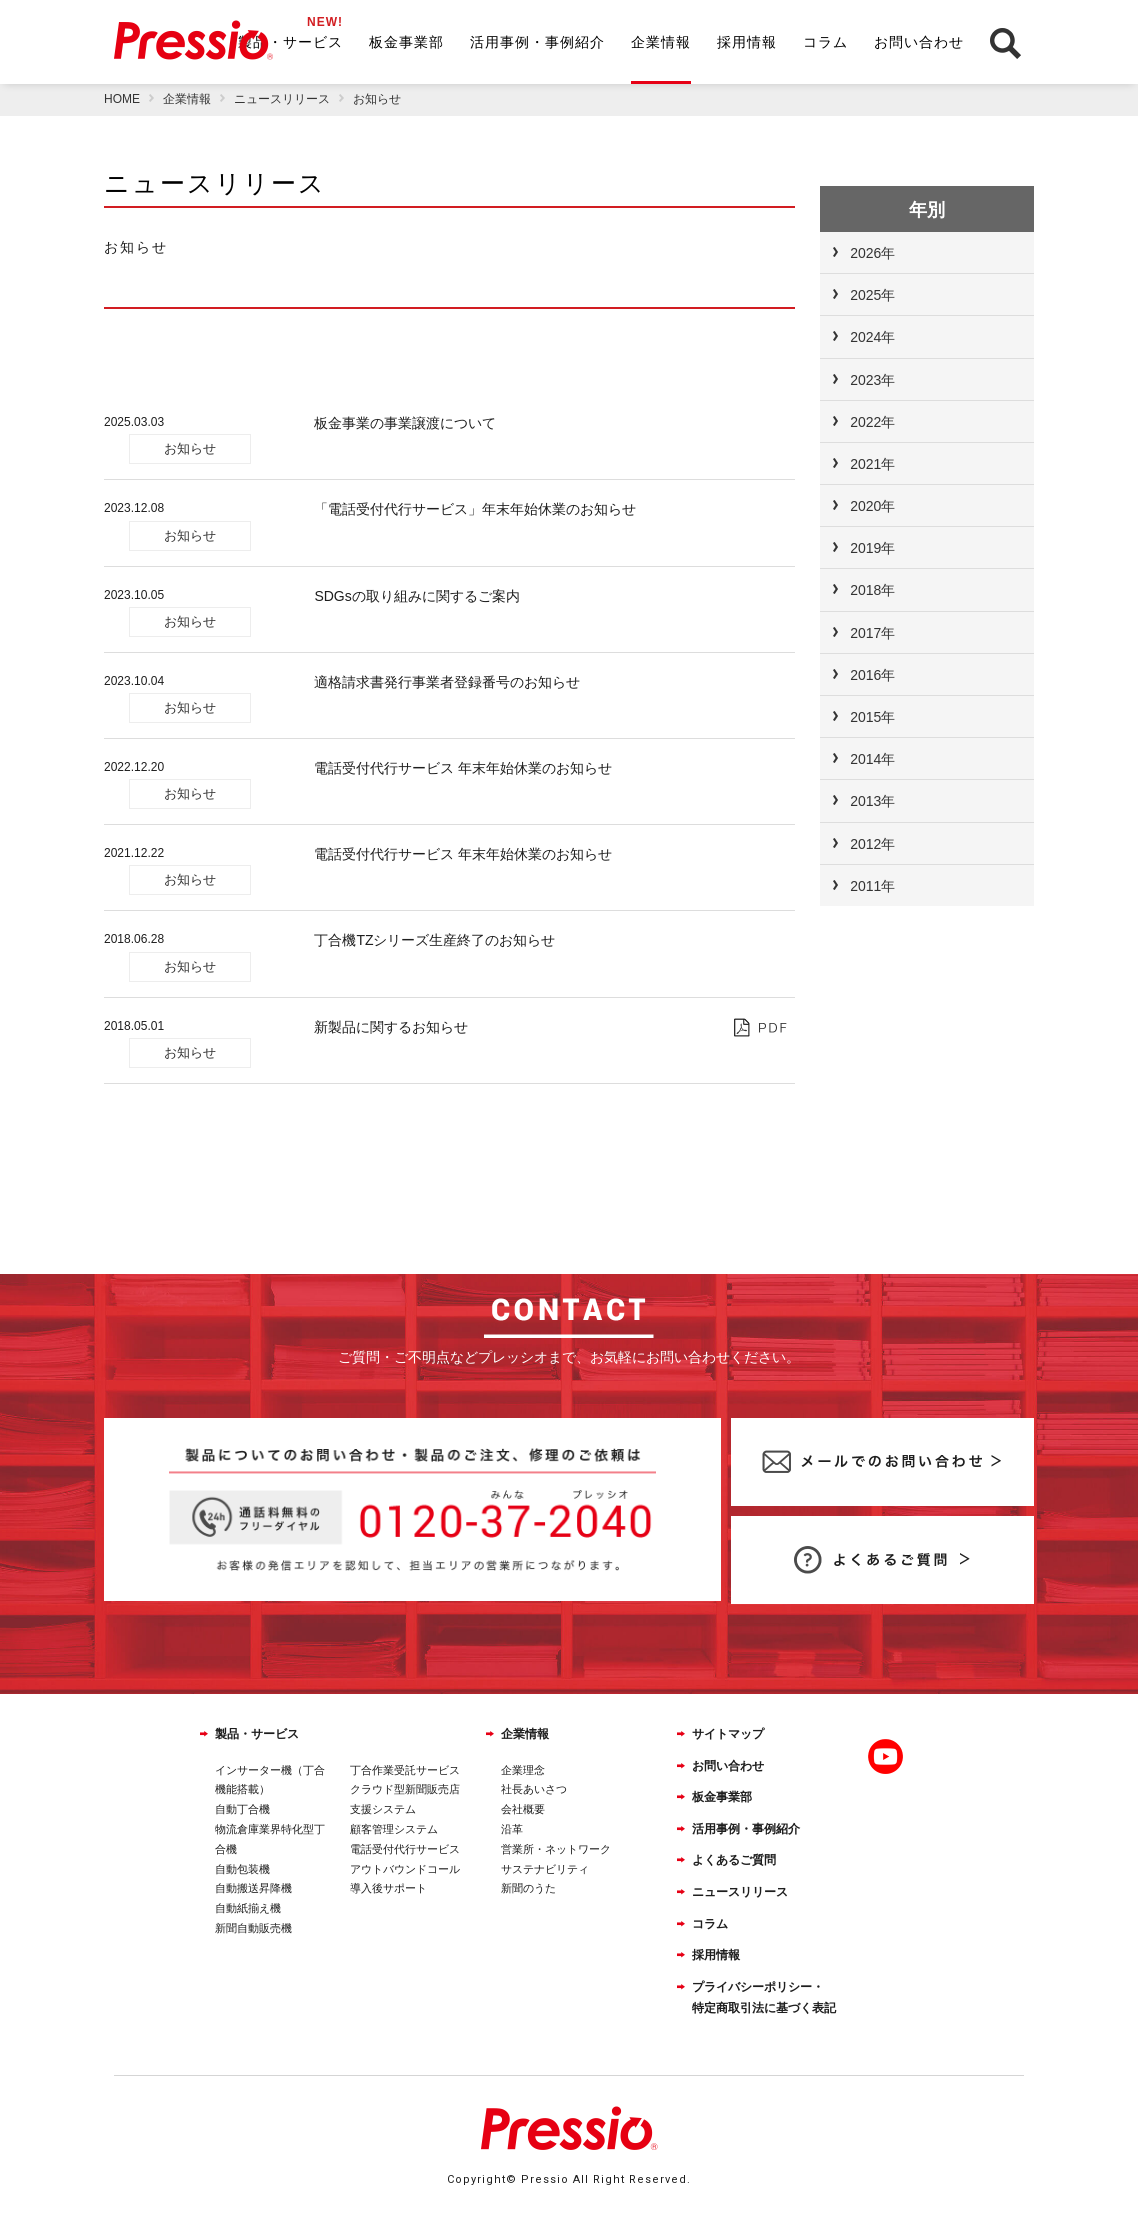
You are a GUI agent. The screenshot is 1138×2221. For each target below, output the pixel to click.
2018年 (872, 590)
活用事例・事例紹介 (537, 42)
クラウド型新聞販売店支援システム (405, 1799)
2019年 (872, 548)
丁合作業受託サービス (405, 1770)
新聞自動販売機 (253, 1928)
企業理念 (523, 1770)
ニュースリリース (740, 1892)
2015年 (872, 717)
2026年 (872, 253)
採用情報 (747, 42)
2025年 (872, 295)
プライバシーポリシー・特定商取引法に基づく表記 (764, 1998)
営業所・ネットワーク (556, 1849)
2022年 (872, 422)
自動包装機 (242, 1869)
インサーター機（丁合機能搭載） (270, 1780)
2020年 (872, 506)
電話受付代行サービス (405, 1849)
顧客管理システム (394, 1829)
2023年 (872, 380)
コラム (825, 42)
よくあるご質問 (734, 1860)
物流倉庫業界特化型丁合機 (270, 1839)
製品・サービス (290, 42)
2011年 (872, 886)
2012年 (872, 844)
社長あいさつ (534, 1789)
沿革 (512, 1829)
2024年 (872, 337)
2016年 (872, 675)
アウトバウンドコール (405, 1869)
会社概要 (523, 1809)
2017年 (872, 633)
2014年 (872, 759)
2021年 (872, 464)
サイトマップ (728, 1734)
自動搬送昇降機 (253, 1888)
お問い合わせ (919, 42)
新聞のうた (528, 1888)
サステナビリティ (545, 1869)
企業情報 (661, 42)
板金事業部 (406, 42)
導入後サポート (388, 1888)
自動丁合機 (242, 1809)
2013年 (872, 801)
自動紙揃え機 (248, 1908)
